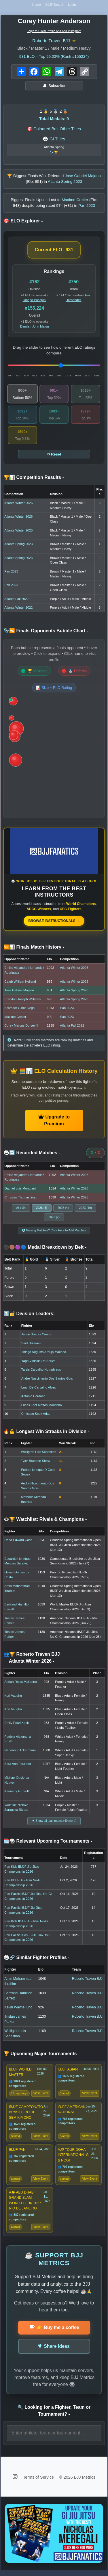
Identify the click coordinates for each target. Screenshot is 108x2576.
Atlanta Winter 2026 (18, 505)
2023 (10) (85, 1209)
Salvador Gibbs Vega (19, 1010)
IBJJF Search (54, 5)
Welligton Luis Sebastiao (38, 1454)
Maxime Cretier (15, 1019)
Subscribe (54, 88)
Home (35, 5)
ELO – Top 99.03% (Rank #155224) (54, 58)
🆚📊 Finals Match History (33, 949)
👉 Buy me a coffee (54, 2333)
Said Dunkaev (31, 1345)
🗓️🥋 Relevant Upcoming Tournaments (47, 1843)
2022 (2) (54, 1219)
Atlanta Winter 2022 (18, 609)
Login (73, 5)
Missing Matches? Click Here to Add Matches (54, 1232)
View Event (40, 2095)
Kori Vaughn (13, 1697)
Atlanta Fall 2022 (16, 600)
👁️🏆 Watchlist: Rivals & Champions (45, 1521)
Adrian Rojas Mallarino (20, 1683)
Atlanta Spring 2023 (18, 546)
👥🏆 (31, 1660)
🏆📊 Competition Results (33, 479)
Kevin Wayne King (18, 2009)
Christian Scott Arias (35, 1415)
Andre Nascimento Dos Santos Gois (47, 1380)
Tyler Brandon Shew (35, 1462)
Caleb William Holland (20, 983)
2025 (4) (63, 1209)
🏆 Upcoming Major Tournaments (41, 2055)
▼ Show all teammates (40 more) (54, 1822)
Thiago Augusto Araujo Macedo (43, 1354)
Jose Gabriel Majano (19, 992)
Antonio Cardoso (33, 1398)
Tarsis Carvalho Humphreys (41, 1371)
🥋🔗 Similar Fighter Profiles (36, 1959)
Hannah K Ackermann (20, 1752)
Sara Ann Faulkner (17, 1765)
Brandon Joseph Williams (22, 1001)
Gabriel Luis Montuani (20, 1190)
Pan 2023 (11, 573)
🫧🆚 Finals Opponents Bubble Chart (45, 632)
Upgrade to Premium (54, 1122)
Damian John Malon (34, 328)
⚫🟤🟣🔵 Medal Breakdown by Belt (44, 1249)
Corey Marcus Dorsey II (21, 1027)
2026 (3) (41, 1209)
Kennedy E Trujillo (17, 1793)
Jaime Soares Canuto (36, 1336)
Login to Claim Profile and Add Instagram (54, 32)
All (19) (21, 1209)
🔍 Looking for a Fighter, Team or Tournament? (54, 2416)
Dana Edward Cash (18, 1542)
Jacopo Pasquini (34, 302)
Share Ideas (54, 2352)
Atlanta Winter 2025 (18, 532)
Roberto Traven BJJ (51, 42)
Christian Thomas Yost (20, 1199)
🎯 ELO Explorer (23, 222)
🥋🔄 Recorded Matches (31, 1154)
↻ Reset (54, 456)
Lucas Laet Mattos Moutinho (41, 1407)
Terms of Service (39, 2483)
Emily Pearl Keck (16, 1724)
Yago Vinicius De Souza (38, 1363)
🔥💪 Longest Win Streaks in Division (46, 1433)
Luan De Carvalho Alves (38, 1389)
